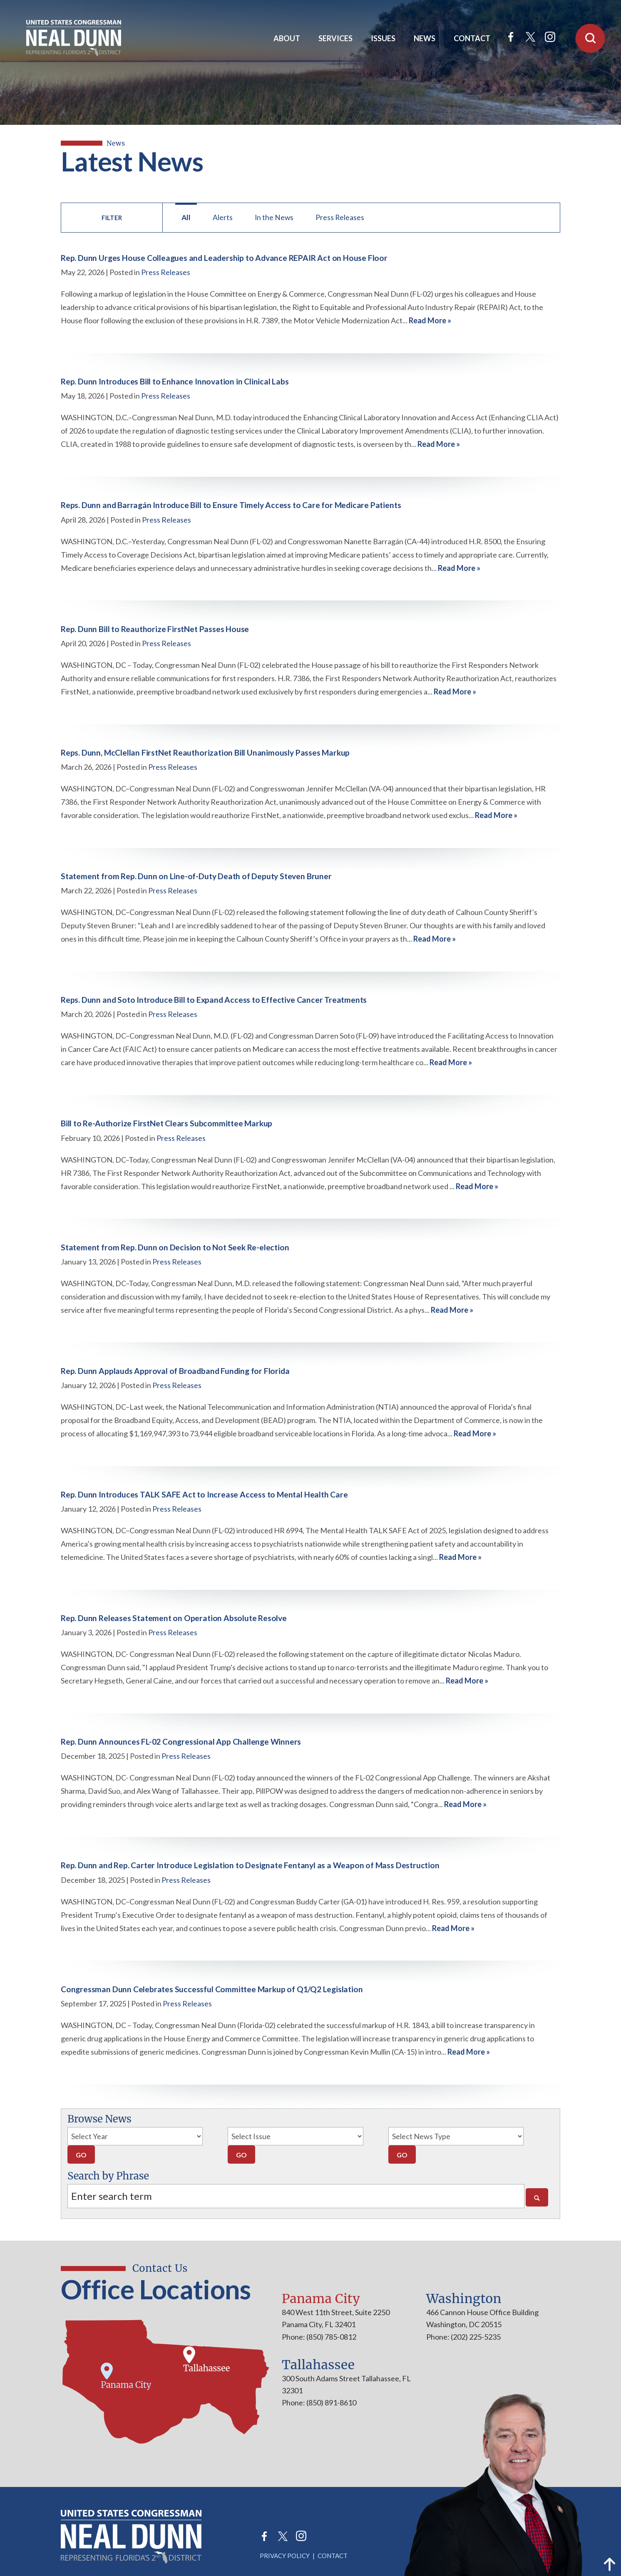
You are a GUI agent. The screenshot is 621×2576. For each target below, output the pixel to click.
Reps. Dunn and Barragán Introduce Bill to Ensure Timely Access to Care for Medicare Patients (231, 505)
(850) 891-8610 (330, 2402)
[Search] (537, 2197)
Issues (383, 38)
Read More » (430, 320)
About (286, 38)
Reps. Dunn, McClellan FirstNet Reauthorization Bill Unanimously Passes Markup (205, 752)
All (186, 217)
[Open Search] (590, 38)
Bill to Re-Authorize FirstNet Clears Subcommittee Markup (166, 1123)
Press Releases (339, 217)
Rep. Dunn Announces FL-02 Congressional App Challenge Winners (181, 1741)
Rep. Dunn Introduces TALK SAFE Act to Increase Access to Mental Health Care (204, 1494)
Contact (472, 38)
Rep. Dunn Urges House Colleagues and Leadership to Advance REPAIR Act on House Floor (224, 258)
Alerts (223, 217)
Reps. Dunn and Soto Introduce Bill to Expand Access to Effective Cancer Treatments (214, 999)
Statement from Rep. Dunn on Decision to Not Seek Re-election (175, 1247)
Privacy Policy (285, 2555)
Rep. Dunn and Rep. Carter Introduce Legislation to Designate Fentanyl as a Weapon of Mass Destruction (250, 1865)
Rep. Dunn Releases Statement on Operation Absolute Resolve (174, 1618)
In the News (274, 217)
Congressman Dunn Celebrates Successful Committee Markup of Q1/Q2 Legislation (212, 1989)
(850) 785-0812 (330, 2336)
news (116, 143)
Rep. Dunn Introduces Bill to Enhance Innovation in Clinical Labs (175, 381)
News (424, 38)
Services (335, 38)
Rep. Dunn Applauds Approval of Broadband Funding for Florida (175, 1371)
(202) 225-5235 (475, 2336)
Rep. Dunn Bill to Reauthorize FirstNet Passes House (155, 629)
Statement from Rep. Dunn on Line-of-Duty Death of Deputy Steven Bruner (196, 876)
